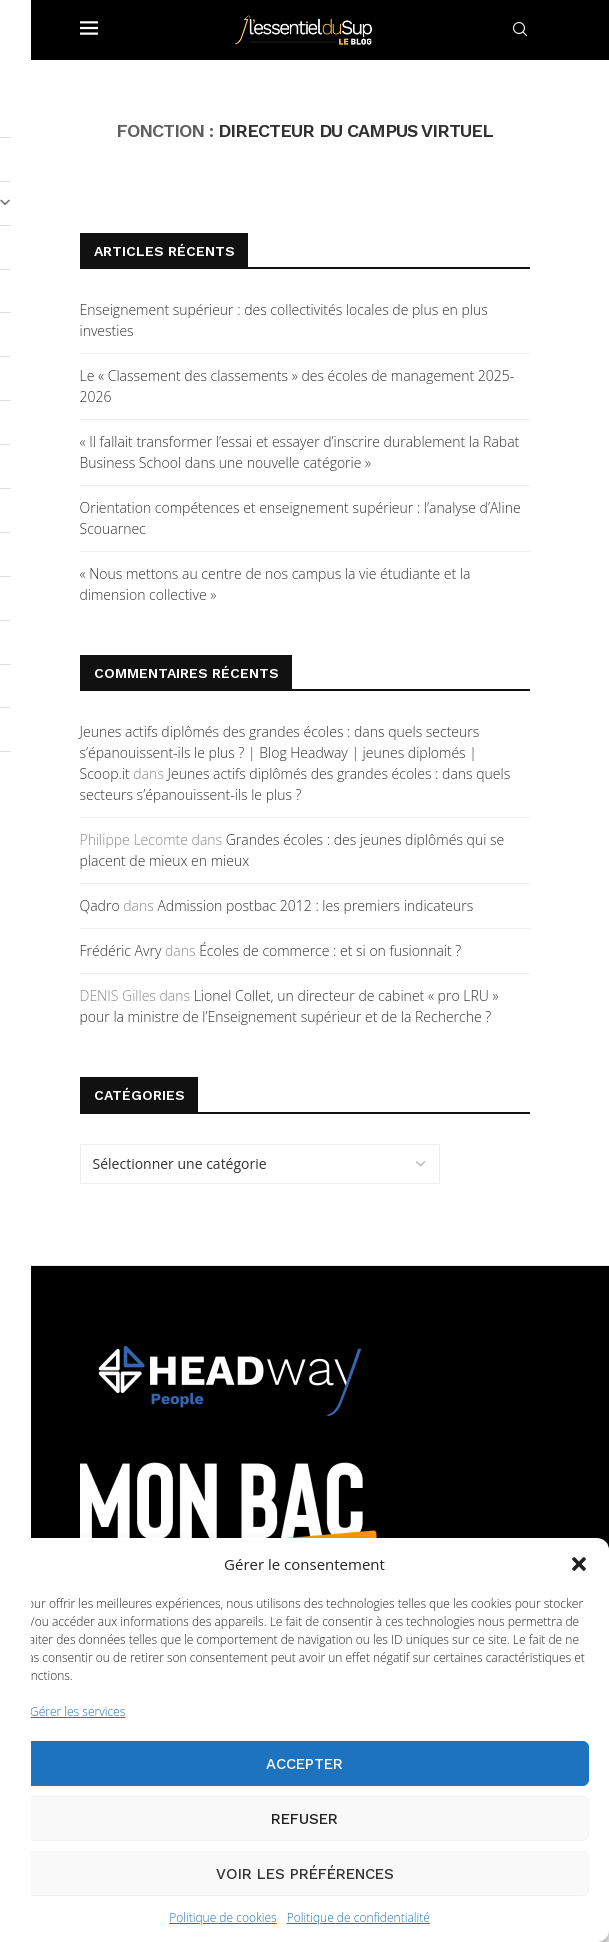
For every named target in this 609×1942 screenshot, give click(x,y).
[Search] (520, 29)
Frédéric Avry (121, 950)
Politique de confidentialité (358, 1917)
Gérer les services (77, 1711)
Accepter (304, 1764)
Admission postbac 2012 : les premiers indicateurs (315, 905)
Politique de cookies (222, 1917)
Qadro (100, 905)
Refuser (304, 1819)
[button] (579, 1564)
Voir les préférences (305, 1874)
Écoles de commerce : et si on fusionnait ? (330, 950)
